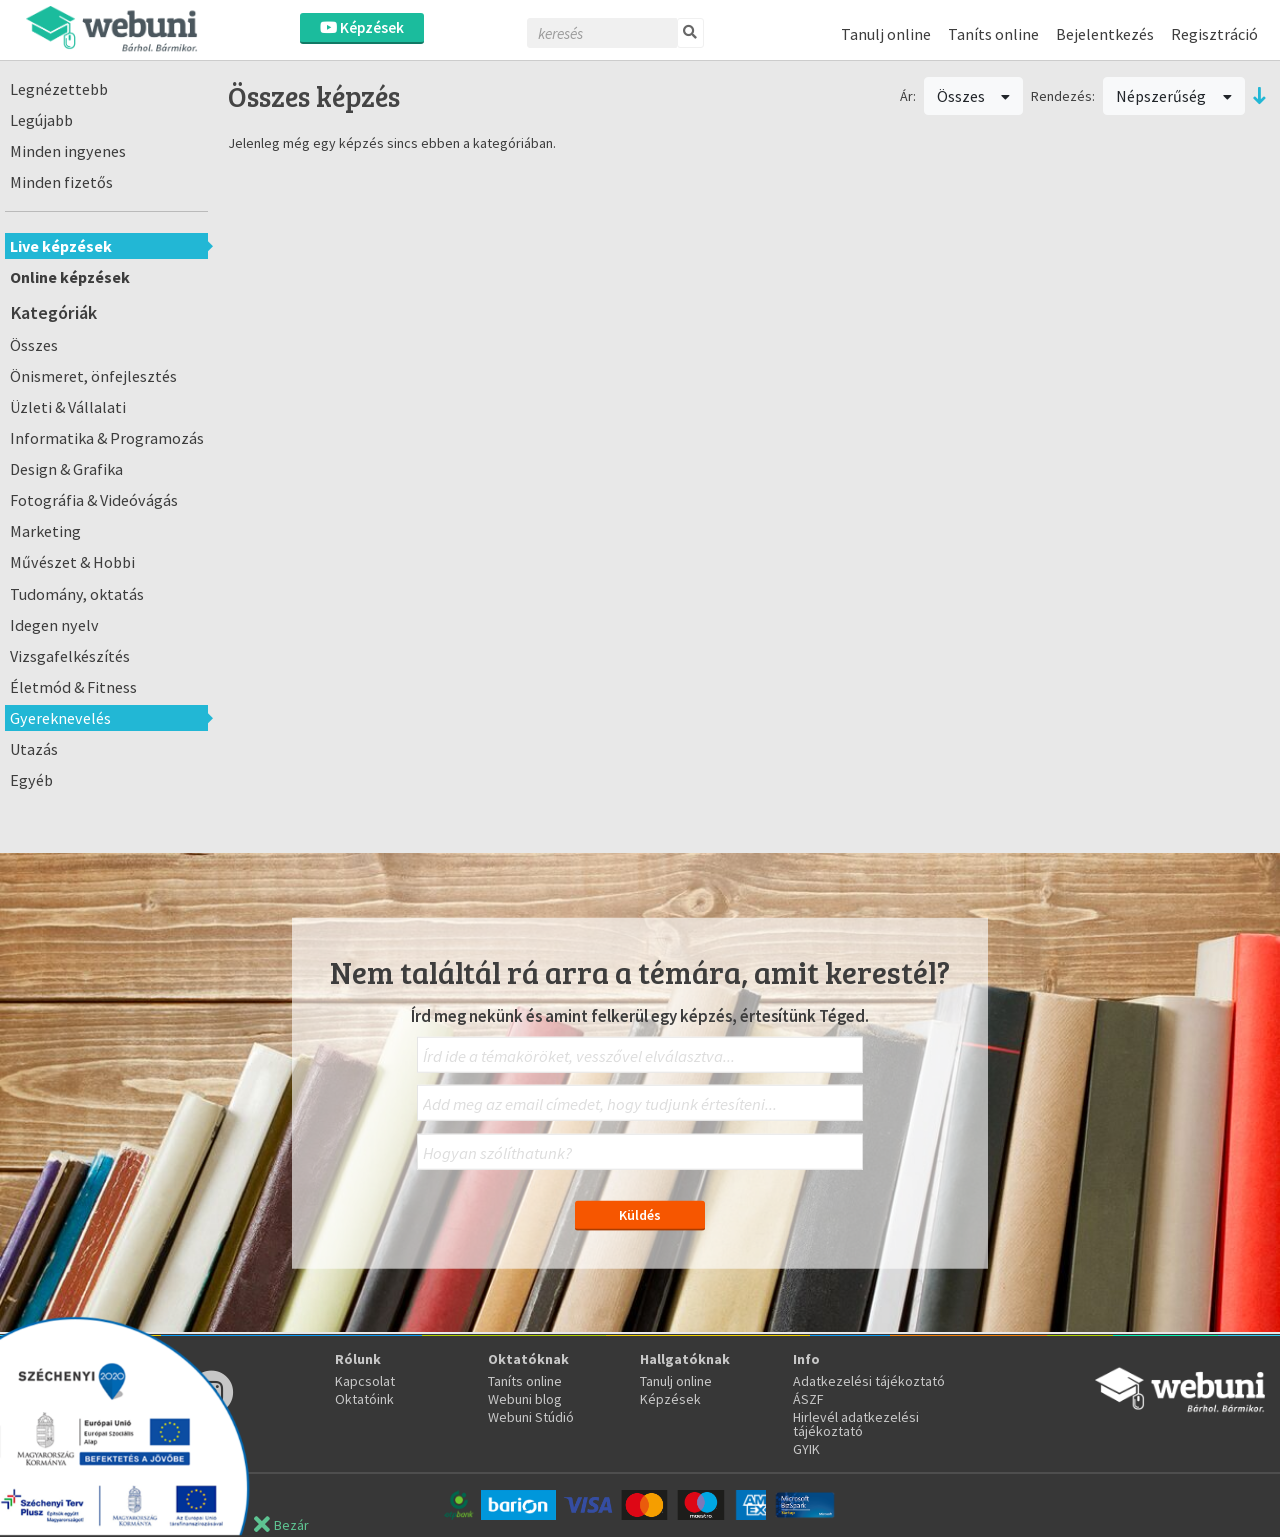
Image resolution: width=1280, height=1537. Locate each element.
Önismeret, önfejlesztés (93, 376)
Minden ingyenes (68, 151)
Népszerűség (1174, 96)
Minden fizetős (61, 182)
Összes (34, 345)
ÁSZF (808, 1399)
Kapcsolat (365, 1381)
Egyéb (31, 780)
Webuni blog (525, 1399)
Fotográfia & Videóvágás (94, 500)
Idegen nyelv (54, 625)
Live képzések (61, 246)
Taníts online (993, 34)
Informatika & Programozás (107, 438)
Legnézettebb (59, 89)
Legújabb (41, 120)
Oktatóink (364, 1399)
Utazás (34, 749)
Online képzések (70, 277)
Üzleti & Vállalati (68, 407)
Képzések (362, 27)
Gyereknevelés (60, 718)
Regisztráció (1214, 34)
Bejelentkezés (1105, 34)
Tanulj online (886, 34)
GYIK (806, 1449)
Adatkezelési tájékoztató (869, 1381)
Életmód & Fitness (73, 687)
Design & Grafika (66, 469)
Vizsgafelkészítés (70, 656)
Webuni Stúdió (531, 1417)
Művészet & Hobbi (72, 562)
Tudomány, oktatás (77, 594)
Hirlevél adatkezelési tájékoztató (856, 1424)
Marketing (45, 531)
